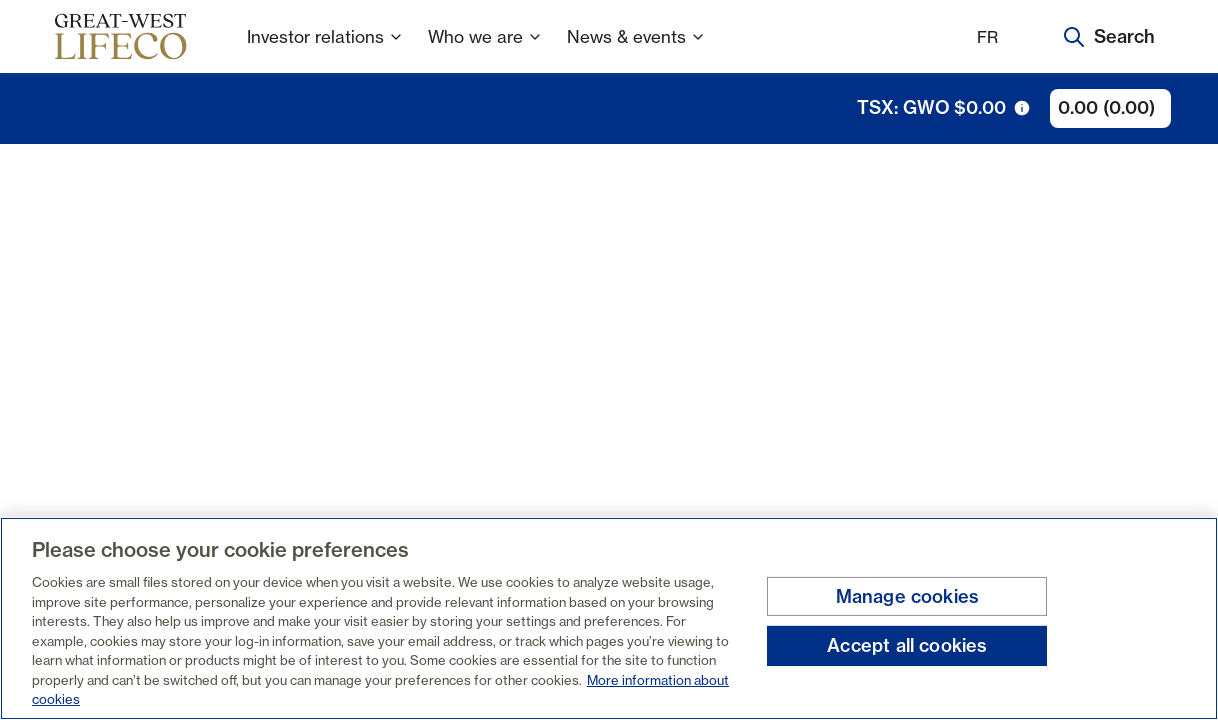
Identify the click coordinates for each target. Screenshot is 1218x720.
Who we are (485, 49)
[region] (609, 618)
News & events (636, 49)
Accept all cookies (907, 645)
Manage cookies (908, 596)
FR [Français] (987, 37)
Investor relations (325, 49)
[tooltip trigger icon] (1022, 108)
